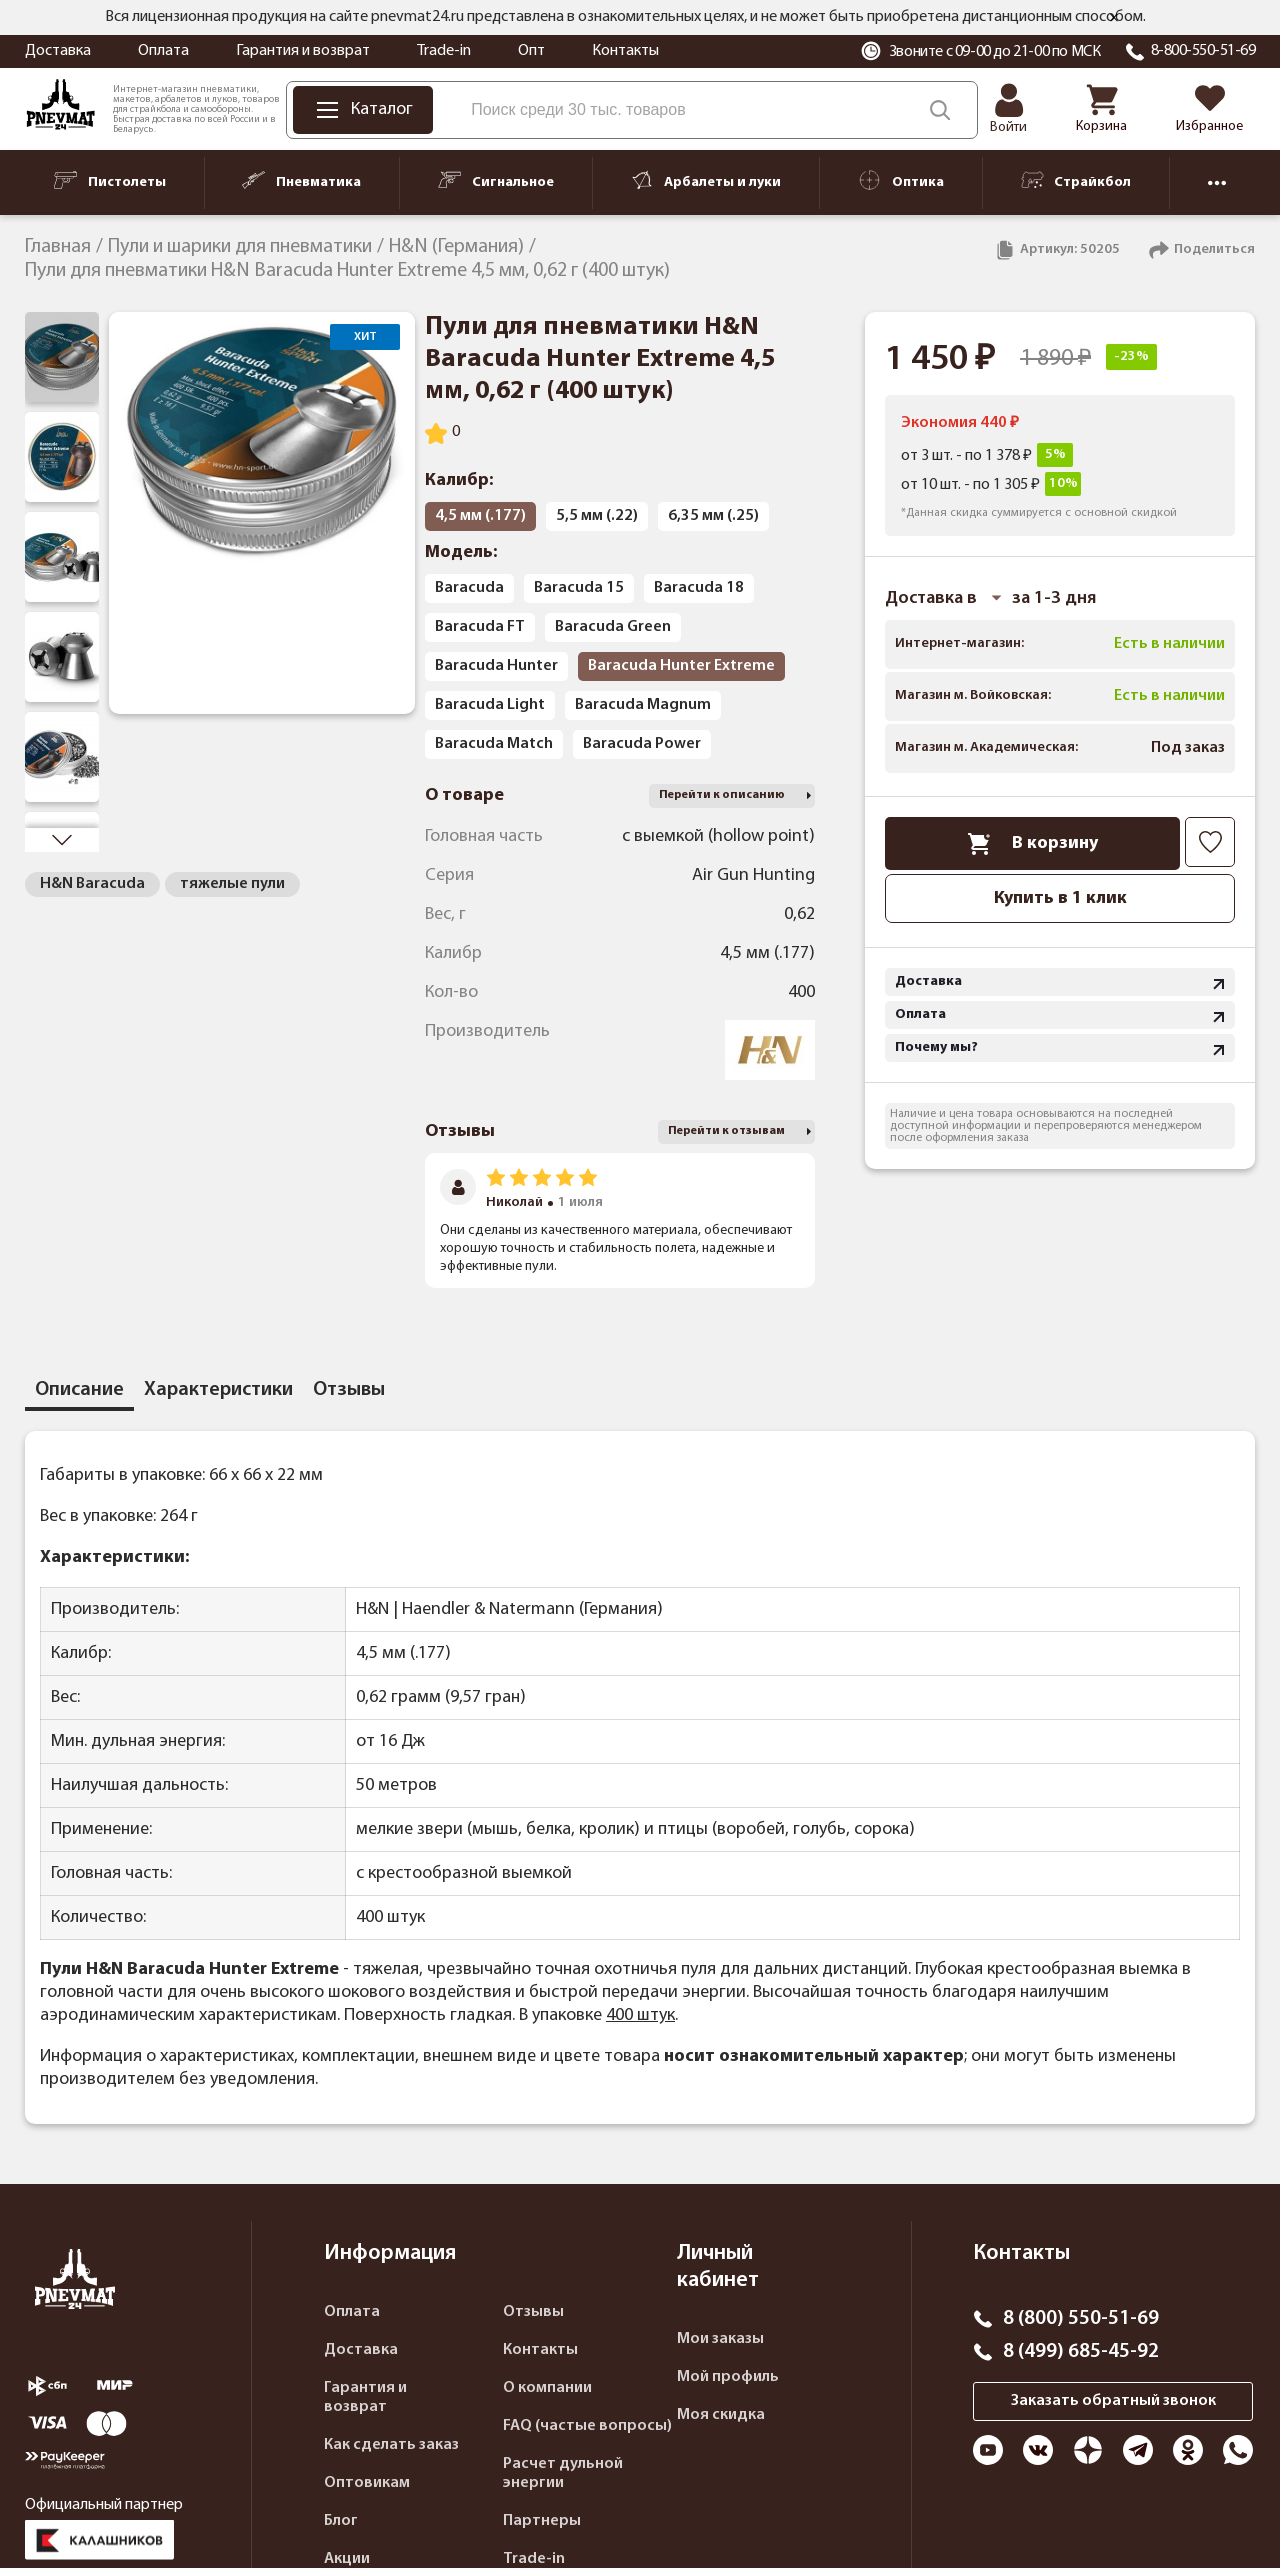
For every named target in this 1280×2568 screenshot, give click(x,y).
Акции (347, 2559)
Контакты (625, 51)
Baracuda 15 (579, 588)
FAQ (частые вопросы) (587, 2426)
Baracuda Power (642, 744)
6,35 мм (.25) (713, 516)
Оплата (163, 51)
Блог (341, 2521)
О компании (547, 2388)
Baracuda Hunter (496, 666)
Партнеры (542, 2521)
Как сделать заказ (391, 2445)
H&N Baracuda (92, 884)
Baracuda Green (613, 627)
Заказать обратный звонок (1113, 2401)
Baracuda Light (490, 705)
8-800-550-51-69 (1203, 51)
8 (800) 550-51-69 (1081, 2319)
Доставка (58, 51)
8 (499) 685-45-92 (1081, 2352)
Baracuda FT (480, 627)
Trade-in (444, 51)
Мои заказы (720, 2339)
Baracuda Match (494, 744)
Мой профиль (728, 2377)
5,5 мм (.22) (597, 516)
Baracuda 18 (699, 588)
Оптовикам (367, 2483)
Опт (531, 51)
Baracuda (469, 588)
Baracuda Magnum (643, 705)
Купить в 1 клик (1060, 898)
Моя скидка (721, 2415)
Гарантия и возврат (303, 51)
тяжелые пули (232, 884)
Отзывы (533, 2312)
